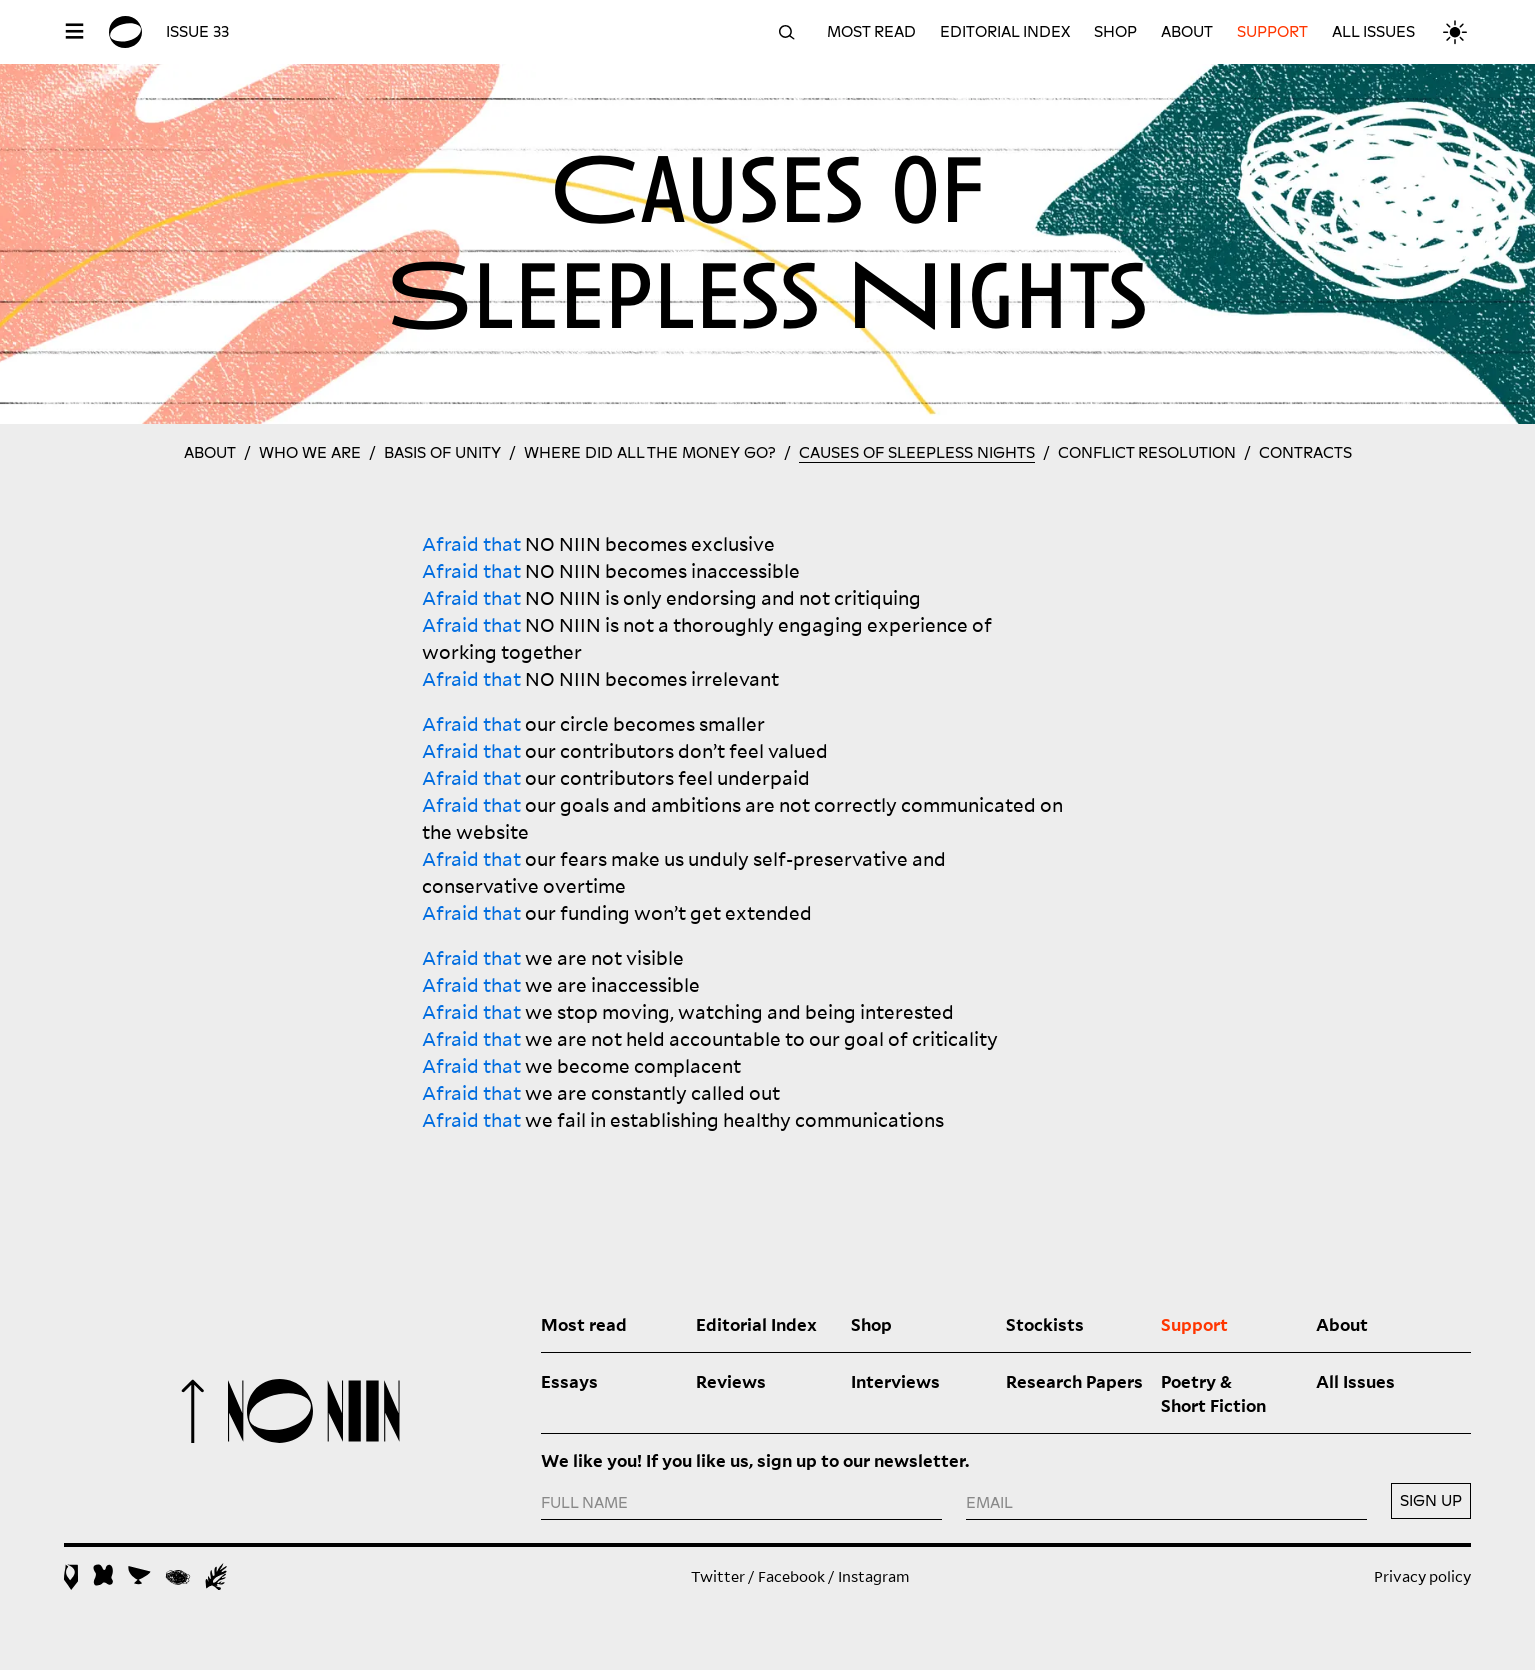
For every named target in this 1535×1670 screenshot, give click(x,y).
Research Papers (1074, 1381)
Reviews (731, 1381)
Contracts (1305, 453)
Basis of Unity (442, 453)
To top (193, 1411)
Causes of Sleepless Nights (917, 453)
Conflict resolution (1147, 453)
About (1187, 32)
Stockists (1045, 1324)
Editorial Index (1005, 32)
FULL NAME (584, 1503)
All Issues (1373, 32)
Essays (569, 1381)
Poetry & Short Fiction (1213, 1393)
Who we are (310, 453)
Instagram (874, 1576)
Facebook (791, 1576)
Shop (1115, 32)
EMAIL (989, 1503)
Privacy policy (1422, 1576)
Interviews (895, 1381)
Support (1272, 32)
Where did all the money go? (650, 453)
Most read (871, 32)
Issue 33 (197, 32)
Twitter (718, 1576)
